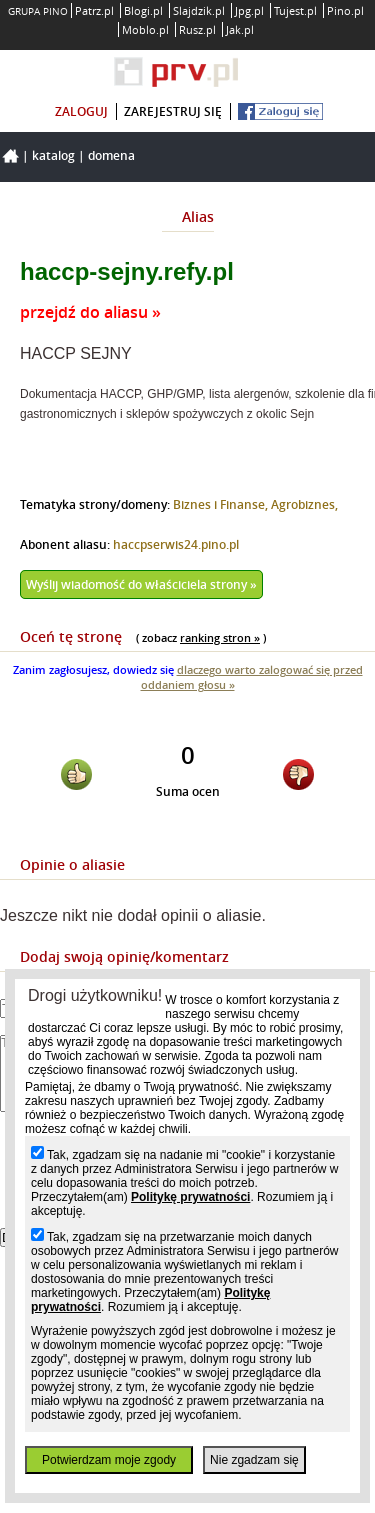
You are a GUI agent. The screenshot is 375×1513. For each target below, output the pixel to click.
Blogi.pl (143, 10)
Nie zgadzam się (254, 1460)
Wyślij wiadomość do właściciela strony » (141, 584)
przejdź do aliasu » (90, 312)
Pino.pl (345, 10)
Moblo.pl (145, 29)
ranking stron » (220, 637)
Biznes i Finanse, (222, 504)
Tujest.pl (295, 10)
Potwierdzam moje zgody (109, 1460)
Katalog (53, 155)
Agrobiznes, (304, 504)
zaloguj (81, 111)
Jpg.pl (249, 10)
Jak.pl (240, 29)
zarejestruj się (173, 111)
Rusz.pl (197, 29)
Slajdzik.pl (199, 10)
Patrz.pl (94, 10)
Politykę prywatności (190, 1197)
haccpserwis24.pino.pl (176, 544)
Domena (111, 155)
